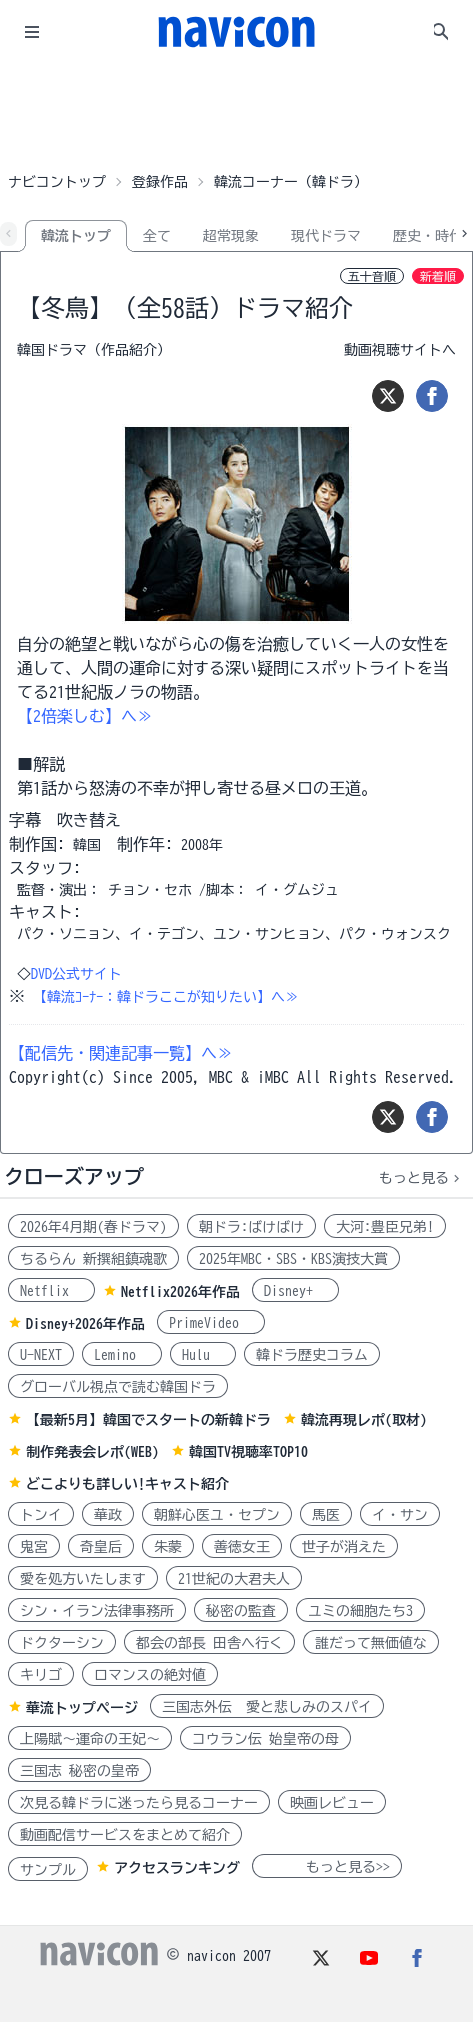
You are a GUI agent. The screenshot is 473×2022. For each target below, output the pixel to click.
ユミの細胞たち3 (360, 1611)
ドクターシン (62, 1643)
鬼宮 (34, 1547)
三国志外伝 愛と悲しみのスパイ (267, 1707)
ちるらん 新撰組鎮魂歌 (93, 1259)
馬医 (326, 1515)
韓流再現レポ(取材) (364, 1420)
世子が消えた (344, 1547)
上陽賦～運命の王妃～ (90, 1739)
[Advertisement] (237, 114)
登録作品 (160, 182)
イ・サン (400, 1515)
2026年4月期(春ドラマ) (93, 1227)
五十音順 (372, 276)
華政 (108, 1515)
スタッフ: (45, 868)
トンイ (41, 1515)
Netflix (51, 1291)
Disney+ (295, 1291)
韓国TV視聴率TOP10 (248, 1452)
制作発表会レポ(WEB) (92, 1452)
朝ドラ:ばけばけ (251, 1227)
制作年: (145, 844)
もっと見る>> (327, 1867)
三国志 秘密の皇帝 (79, 1771)
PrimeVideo (211, 1323)
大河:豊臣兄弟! (385, 1227)
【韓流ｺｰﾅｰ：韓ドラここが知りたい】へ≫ (166, 997)
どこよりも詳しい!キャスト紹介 (127, 1484)
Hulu (203, 1355)
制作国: (37, 844)
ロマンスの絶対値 (150, 1675)
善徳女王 (242, 1547)
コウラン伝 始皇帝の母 (265, 1739)
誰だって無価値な (371, 1643)
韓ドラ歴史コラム (312, 1355)
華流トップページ (82, 1708)
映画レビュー (332, 1803)
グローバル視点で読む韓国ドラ (118, 1387)
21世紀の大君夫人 (234, 1579)
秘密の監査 (241, 1611)
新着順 (438, 276)
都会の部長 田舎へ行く (209, 1643)
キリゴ (41, 1675)
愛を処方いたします (83, 1579)
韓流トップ (76, 236)
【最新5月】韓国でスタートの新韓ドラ (148, 1420)
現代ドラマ (326, 236)
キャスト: (45, 912)
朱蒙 (168, 1547)
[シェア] (432, 396)
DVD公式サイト (76, 974)
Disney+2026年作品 (85, 1324)
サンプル (48, 1870)
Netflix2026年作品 (180, 1292)
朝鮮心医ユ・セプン (217, 1515)
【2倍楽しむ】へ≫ (85, 716)
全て (157, 236)
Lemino (122, 1355)
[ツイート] (388, 396)
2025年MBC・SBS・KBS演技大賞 (293, 1259)
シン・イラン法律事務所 (97, 1611)
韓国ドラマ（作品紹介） (94, 350)
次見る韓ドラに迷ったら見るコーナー (139, 1803)
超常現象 (231, 236)
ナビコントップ (57, 182)
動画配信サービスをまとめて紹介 (125, 1835)
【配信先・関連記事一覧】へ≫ (121, 1053)
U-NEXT (41, 1355)
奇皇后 (101, 1547)
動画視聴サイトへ (400, 350)
